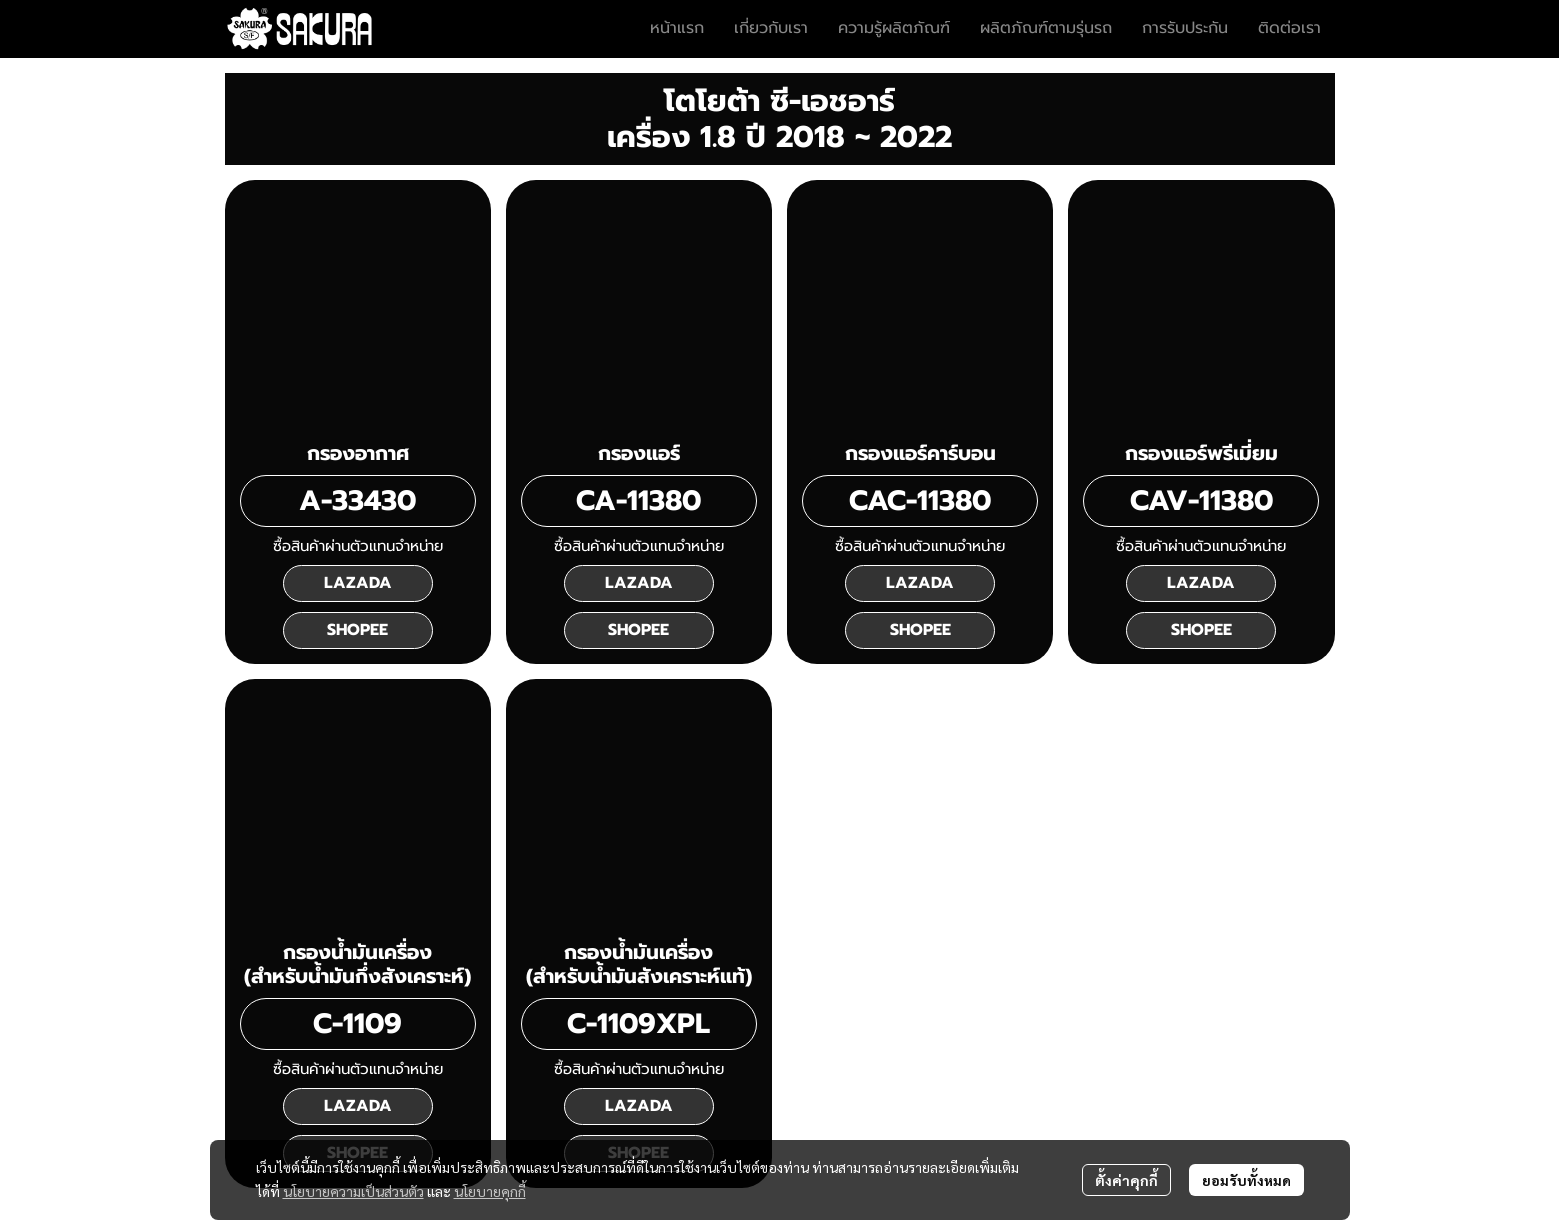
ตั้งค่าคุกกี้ (1126, 1180)
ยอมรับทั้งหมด (1246, 1180)
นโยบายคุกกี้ (490, 1191)
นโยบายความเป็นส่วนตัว (353, 1191)
